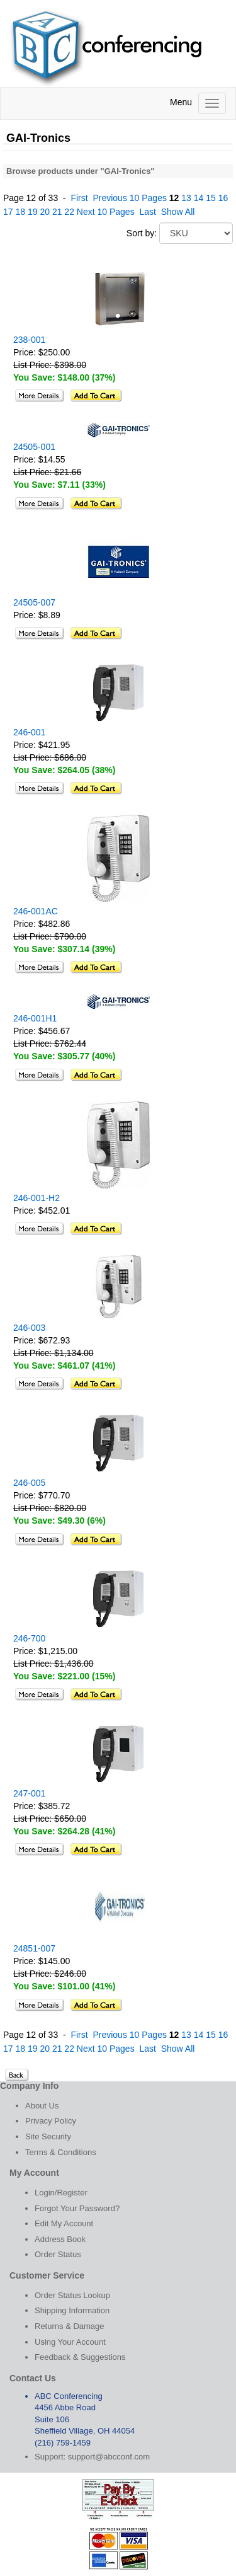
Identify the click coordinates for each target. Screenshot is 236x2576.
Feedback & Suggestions (80, 2357)
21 (57, 212)
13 (186, 198)
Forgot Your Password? (77, 2208)
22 (69, 212)
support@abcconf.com (109, 2456)
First (78, 198)
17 (8, 212)
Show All (178, 212)
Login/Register (61, 2192)
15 (211, 198)
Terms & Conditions (60, 2152)
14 (199, 198)
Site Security (48, 2136)
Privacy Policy (50, 2120)
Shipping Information (72, 2310)
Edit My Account (64, 2223)
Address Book (60, 2239)
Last (147, 212)
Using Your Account (70, 2342)
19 (33, 212)
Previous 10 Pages (130, 198)
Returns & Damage (69, 2326)
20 (45, 212)
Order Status (58, 2254)
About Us (42, 2105)
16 (223, 198)
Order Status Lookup (72, 2295)
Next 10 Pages (106, 212)
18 (20, 212)
